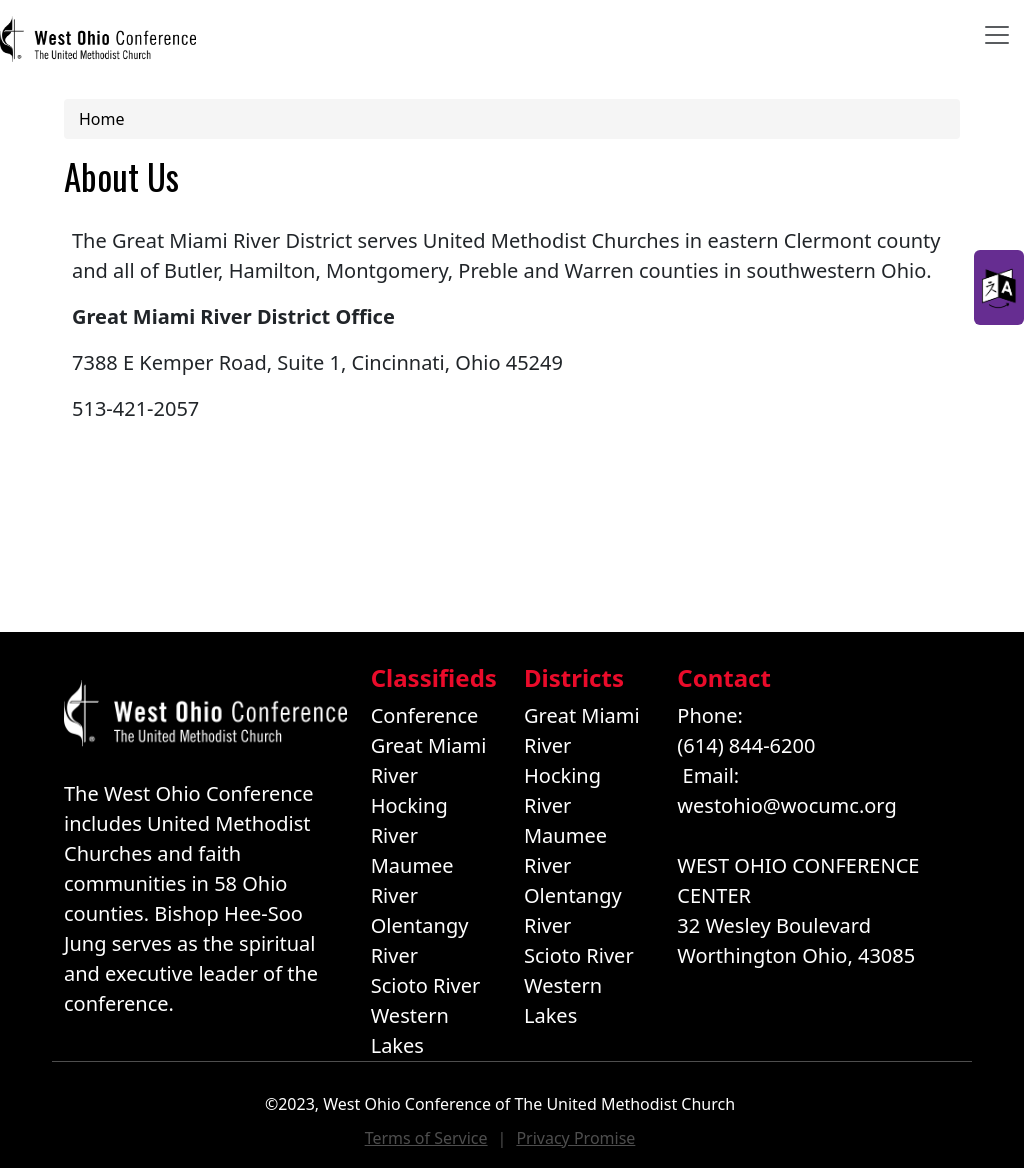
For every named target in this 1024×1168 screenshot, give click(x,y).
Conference (425, 715)
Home (102, 119)
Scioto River (426, 985)
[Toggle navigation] (997, 35)
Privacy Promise (575, 1138)
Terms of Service (426, 1138)
